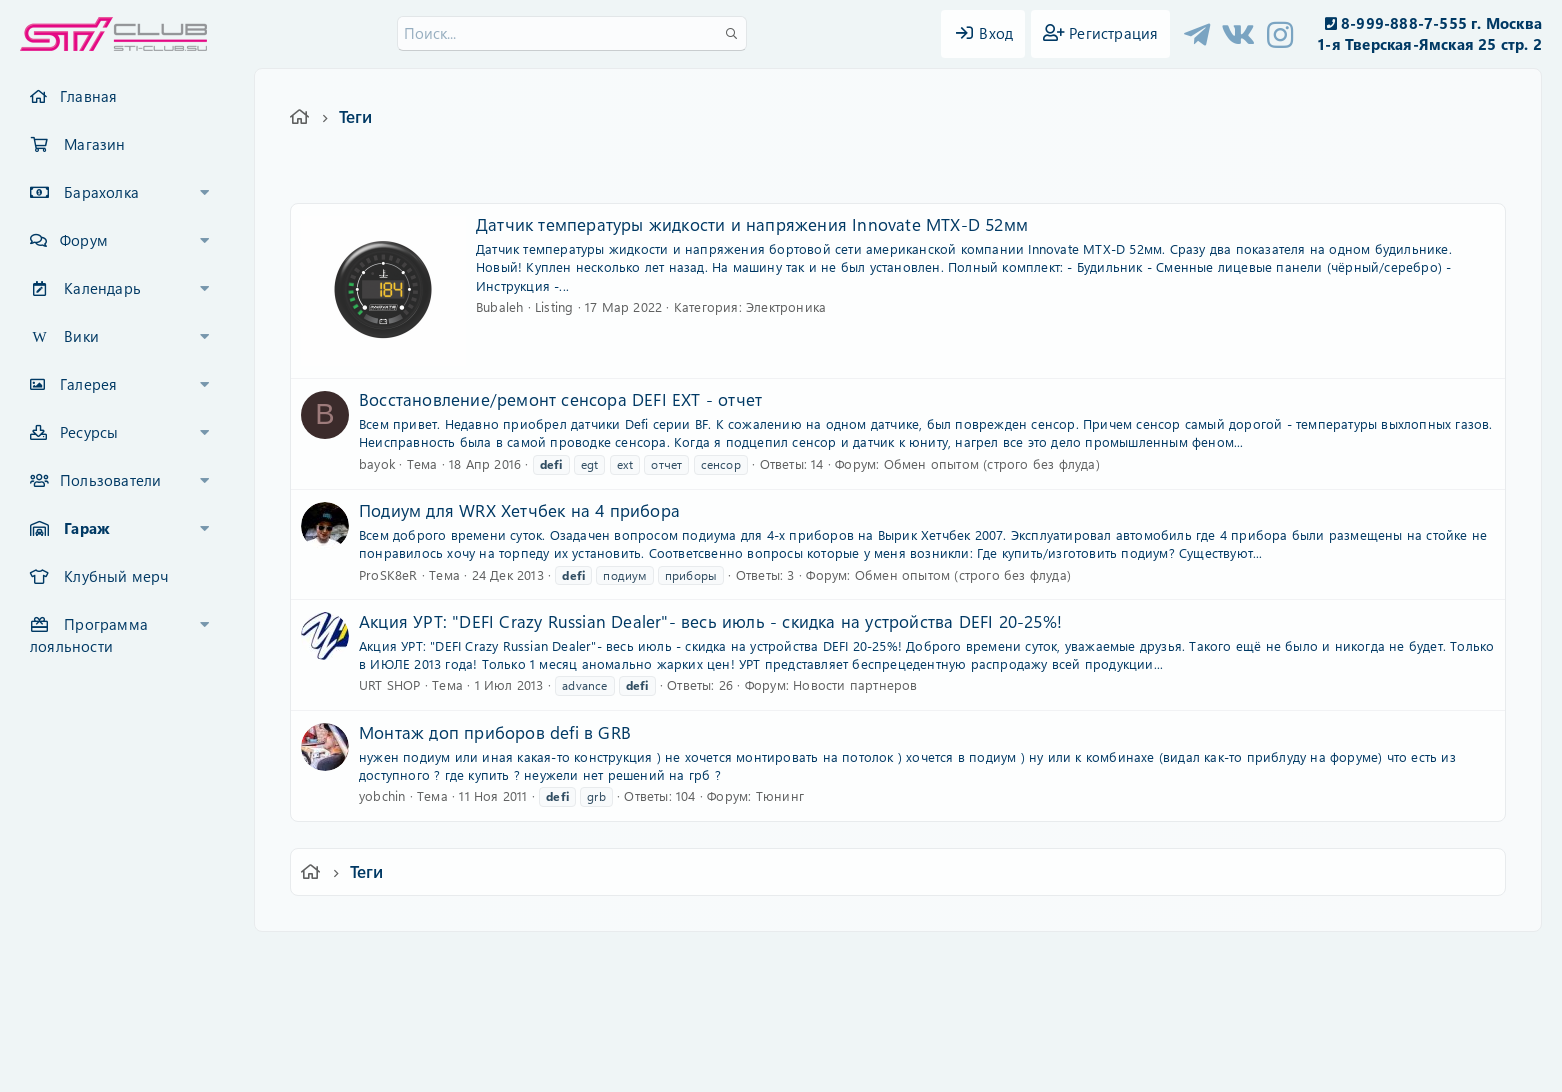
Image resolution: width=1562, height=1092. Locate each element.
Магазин (94, 144)
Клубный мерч (116, 576)
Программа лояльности (89, 635)
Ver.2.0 (394, 960)
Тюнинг (780, 795)
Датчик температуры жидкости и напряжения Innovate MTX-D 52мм (752, 224)
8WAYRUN (872, 1017)
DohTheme (832, 1064)
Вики (81, 336)
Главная (88, 96)
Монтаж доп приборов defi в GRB (495, 732)
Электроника (786, 306)
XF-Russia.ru (91, 1002)
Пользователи (110, 480)
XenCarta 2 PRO (703, 1017)
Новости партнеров (855, 684)
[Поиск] (572, 33)
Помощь (1066, 960)
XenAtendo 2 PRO (703, 1033)
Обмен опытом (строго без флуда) (992, 463)
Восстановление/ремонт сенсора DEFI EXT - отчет (560, 399)
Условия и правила (734, 960)
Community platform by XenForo (780, 987)
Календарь (102, 288)
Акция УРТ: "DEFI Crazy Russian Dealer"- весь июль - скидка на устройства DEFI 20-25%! (710, 621)
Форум (84, 240)
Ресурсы (89, 432)
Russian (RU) (488, 960)
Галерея (88, 384)
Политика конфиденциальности (917, 960)
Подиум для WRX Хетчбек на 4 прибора (519, 510)
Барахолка (101, 192)
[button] (205, 193)
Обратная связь (605, 960)
